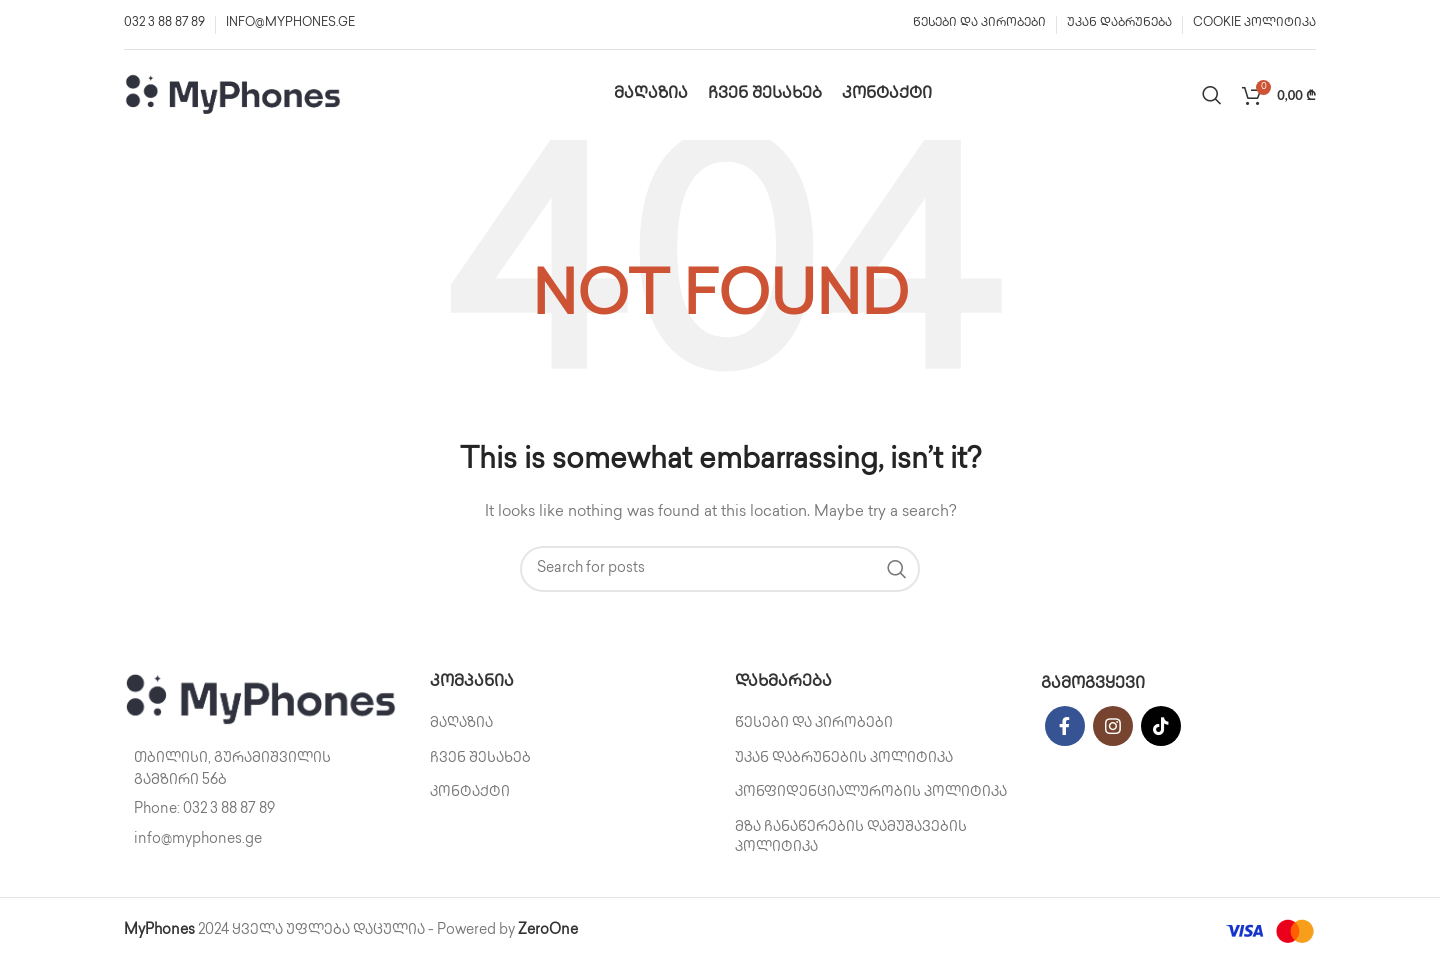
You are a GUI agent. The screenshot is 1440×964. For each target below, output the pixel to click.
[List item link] (262, 810)
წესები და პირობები (814, 723)
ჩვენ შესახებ (480, 758)
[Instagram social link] (1113, 726)
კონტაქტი (470, 792)
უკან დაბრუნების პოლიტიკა (844, 758)
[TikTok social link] (1161, 726)
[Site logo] (234, 94)
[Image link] (262, 699)
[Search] (1212, 95)
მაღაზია (461, 723)
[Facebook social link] (1065, 726)
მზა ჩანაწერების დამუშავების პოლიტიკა (851, 837)
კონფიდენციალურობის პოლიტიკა (871, 792)
